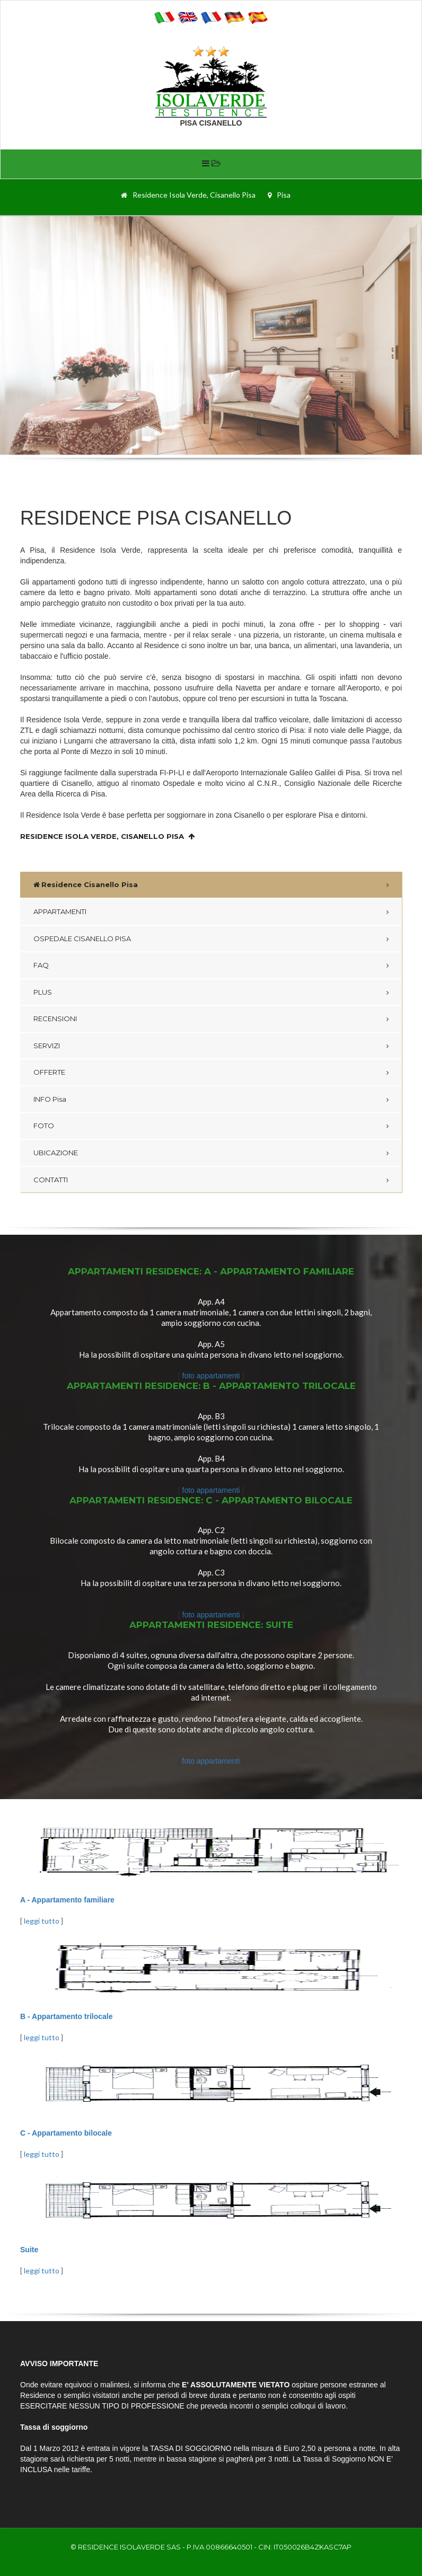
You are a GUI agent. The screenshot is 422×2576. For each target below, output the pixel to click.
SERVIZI (46, 1045)
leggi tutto (41, 1920)
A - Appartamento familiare (67, 1900)
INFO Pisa (49, 1099)
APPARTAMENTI (59, 911)
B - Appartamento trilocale (66, 2016)
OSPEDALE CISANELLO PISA (82, 938)
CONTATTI (50, 1179)
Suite (29, 2249)
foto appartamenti (212, 1375)
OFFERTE (49, 1072)
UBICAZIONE (55, 1152)
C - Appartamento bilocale (66, 2133)
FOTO (43, 1125)
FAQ (41, 965)
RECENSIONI (55, 1018)
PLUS (42, 992)
